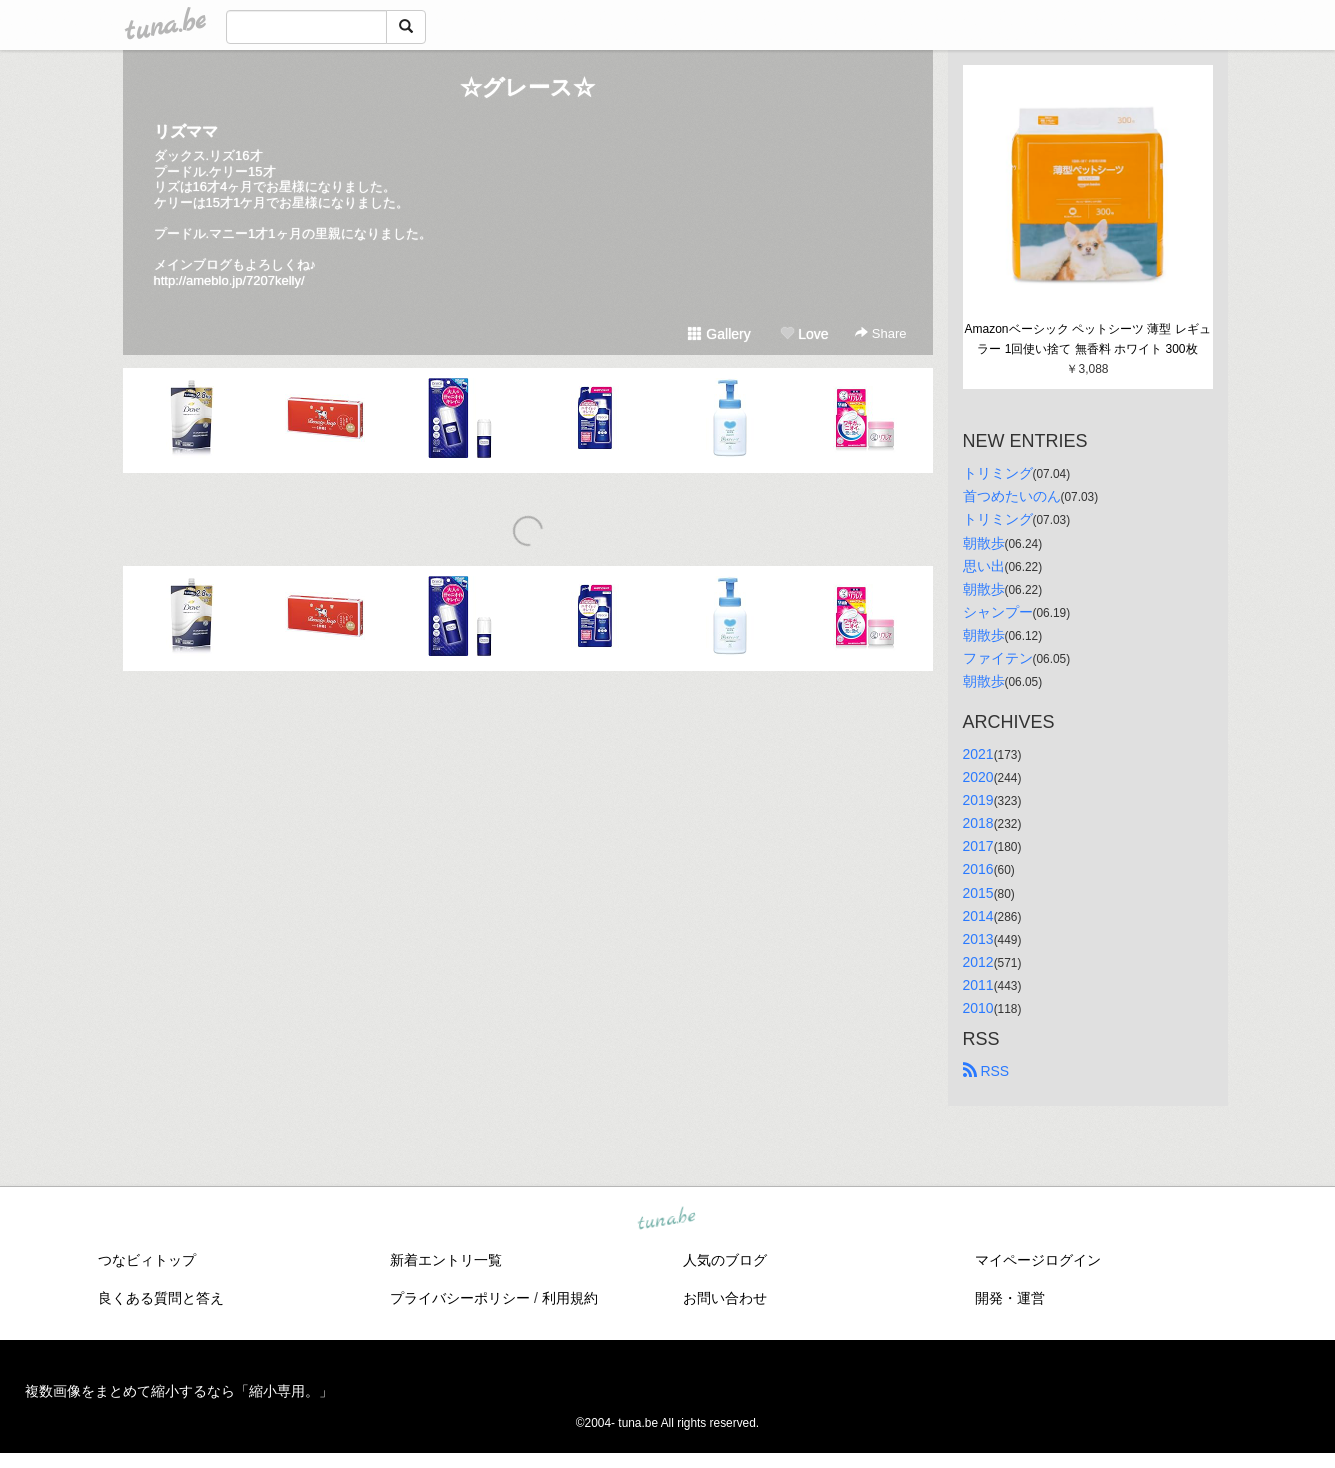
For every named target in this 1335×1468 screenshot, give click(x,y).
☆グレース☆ (527, 87)
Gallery (719, 334)
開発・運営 (1010, 1298)
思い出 (984, 566)
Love (804, 334)
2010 (978, 1008)
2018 (978, 823)
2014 (978, 916)
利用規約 (570, 1298)
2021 (978, 754)
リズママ (186, 131)
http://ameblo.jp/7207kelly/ (229, 280)
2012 (978, 962)
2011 (978, 985)
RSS (986, 1071)
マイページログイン (1038, 1260)
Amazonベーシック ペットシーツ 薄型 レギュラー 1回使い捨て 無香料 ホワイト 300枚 (1087, 339)
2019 (978, 800)
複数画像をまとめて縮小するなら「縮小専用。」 (179, 1391)
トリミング (998, 473)
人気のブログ (725, 1260)
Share (880, 333)
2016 (978, 869)
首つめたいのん (1012, 496)
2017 (978, 846)
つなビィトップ (147, 1260)
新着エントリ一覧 (446, 1260)
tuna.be (667, 1220)
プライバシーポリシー (460, 1298)
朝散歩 (984, 543)
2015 (978, 893)
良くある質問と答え (161, 1298)
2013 (978, 939)
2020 (978, 777)
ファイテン (998, 658)
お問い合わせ (725, 1298)
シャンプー (998, 612)
